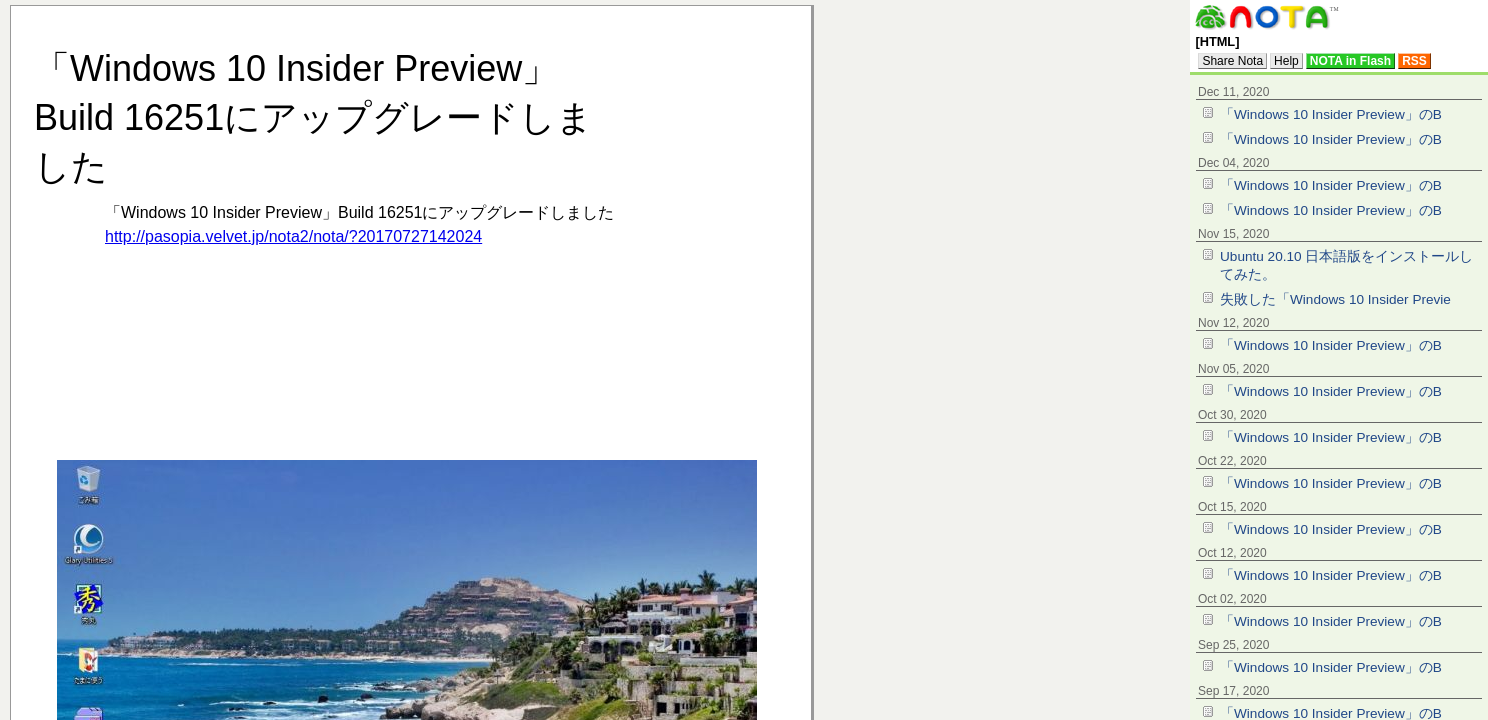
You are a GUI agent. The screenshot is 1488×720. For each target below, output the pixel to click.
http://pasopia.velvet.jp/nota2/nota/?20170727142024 (293, 236)
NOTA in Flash (1350, 61)
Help (1286, 61)
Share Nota (1232, 61)
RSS (1414, 61)
